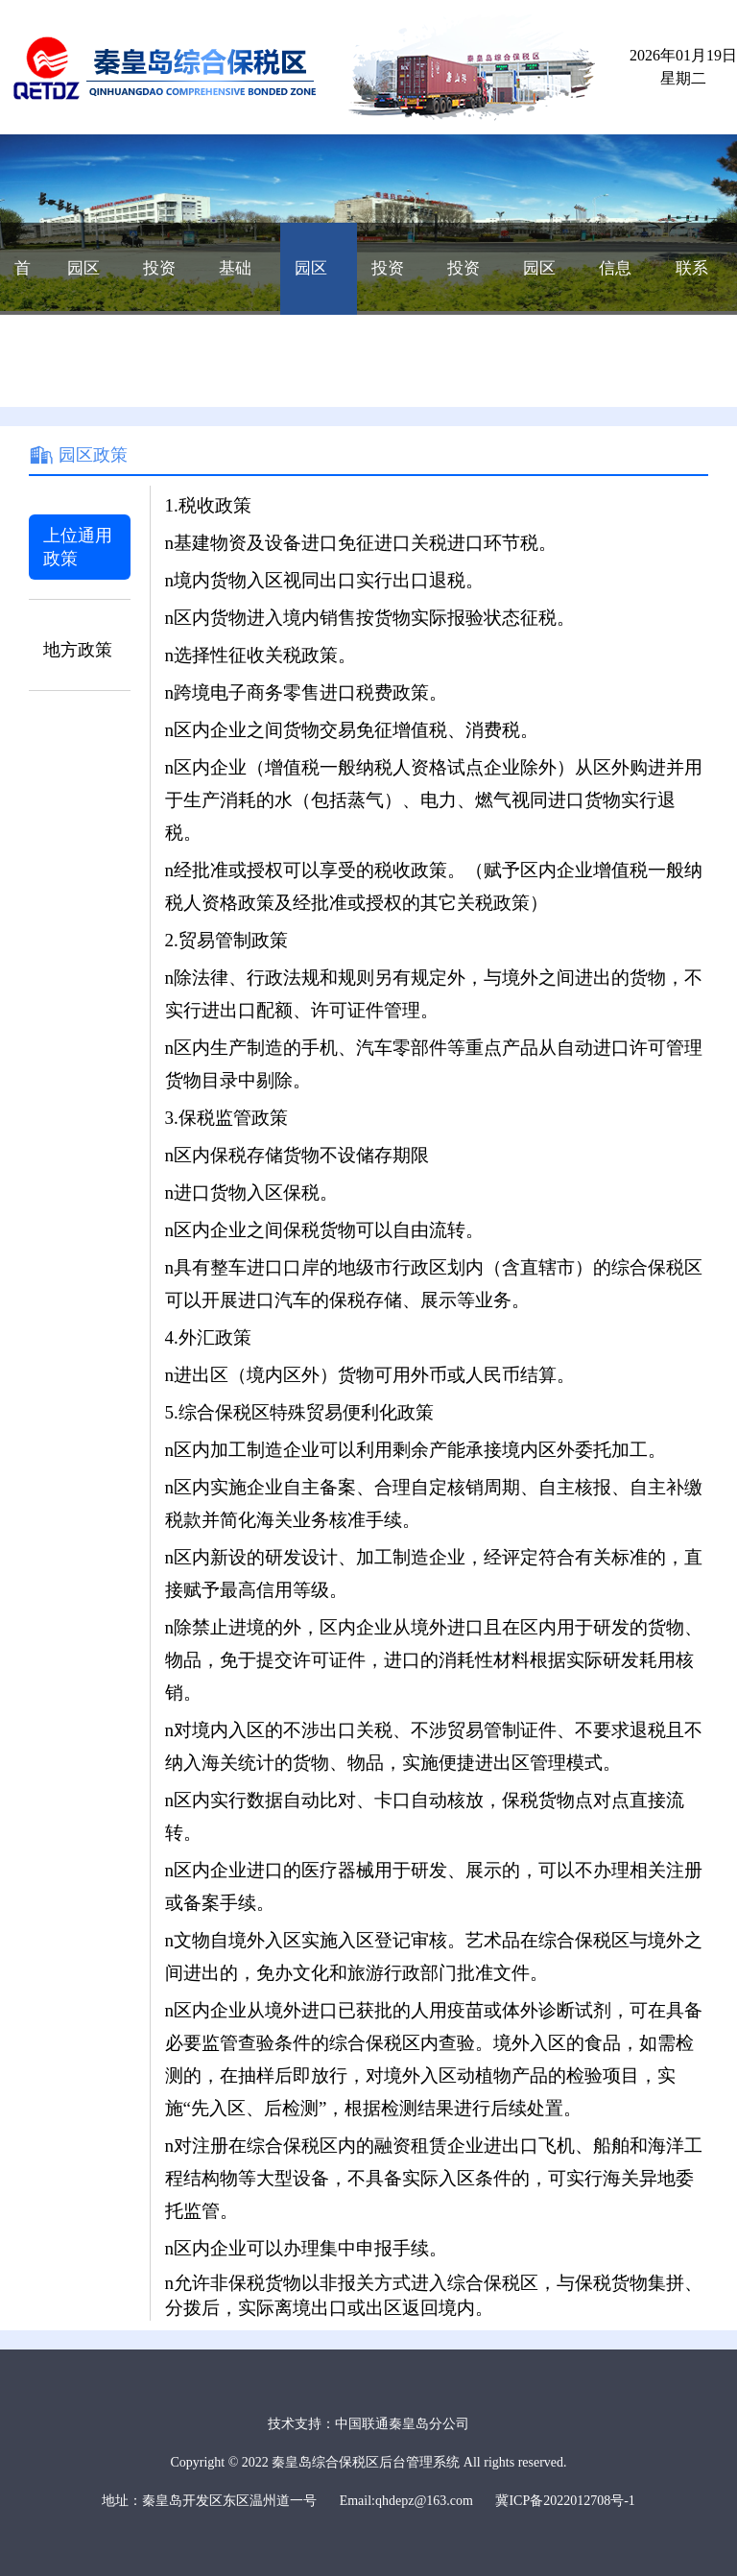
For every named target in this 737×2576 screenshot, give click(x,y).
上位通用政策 (77, 547)
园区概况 (83, 287)
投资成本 (463, 287)
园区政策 (311, 287)
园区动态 (539, 287)
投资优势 (159, 287)
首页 (22, 287)
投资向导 (387, 287)
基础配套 (235, 287)
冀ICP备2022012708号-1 (564, 2500)
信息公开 (615, 287)
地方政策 (77, 649)
